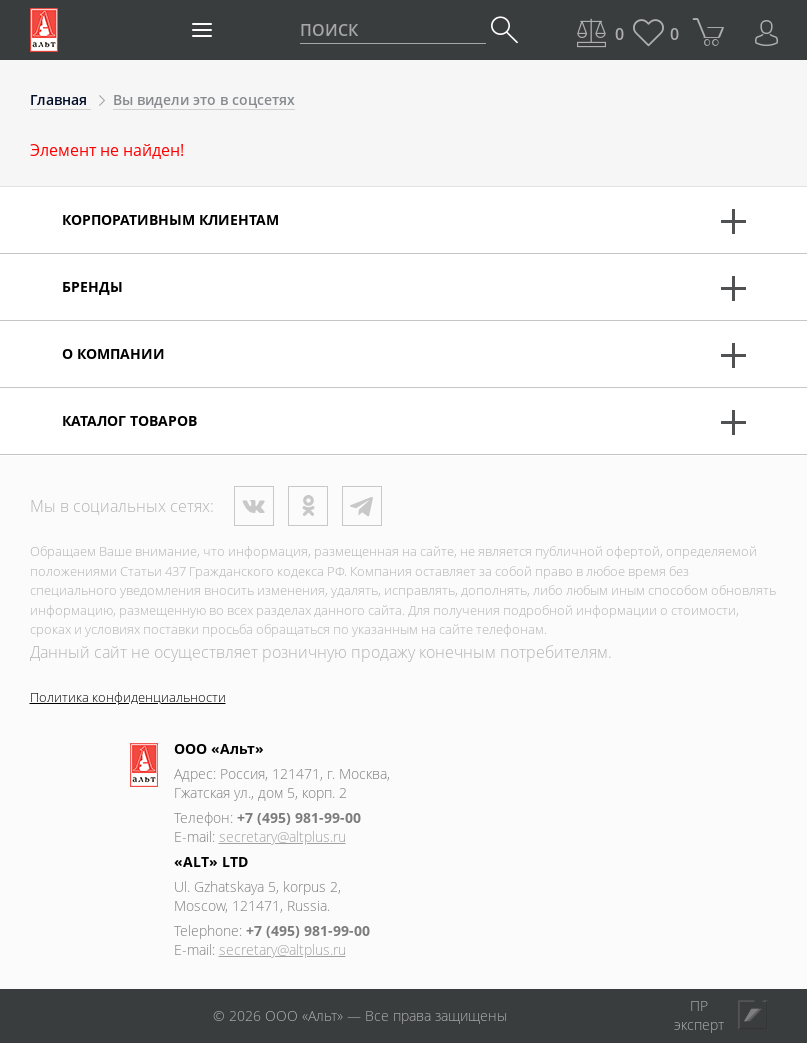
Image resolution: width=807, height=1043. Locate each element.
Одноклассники (308, 506)
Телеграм (362, 506)
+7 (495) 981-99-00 (299, 817)
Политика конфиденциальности (128, 697)
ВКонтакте (254, 506)
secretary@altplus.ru (282, 836)
